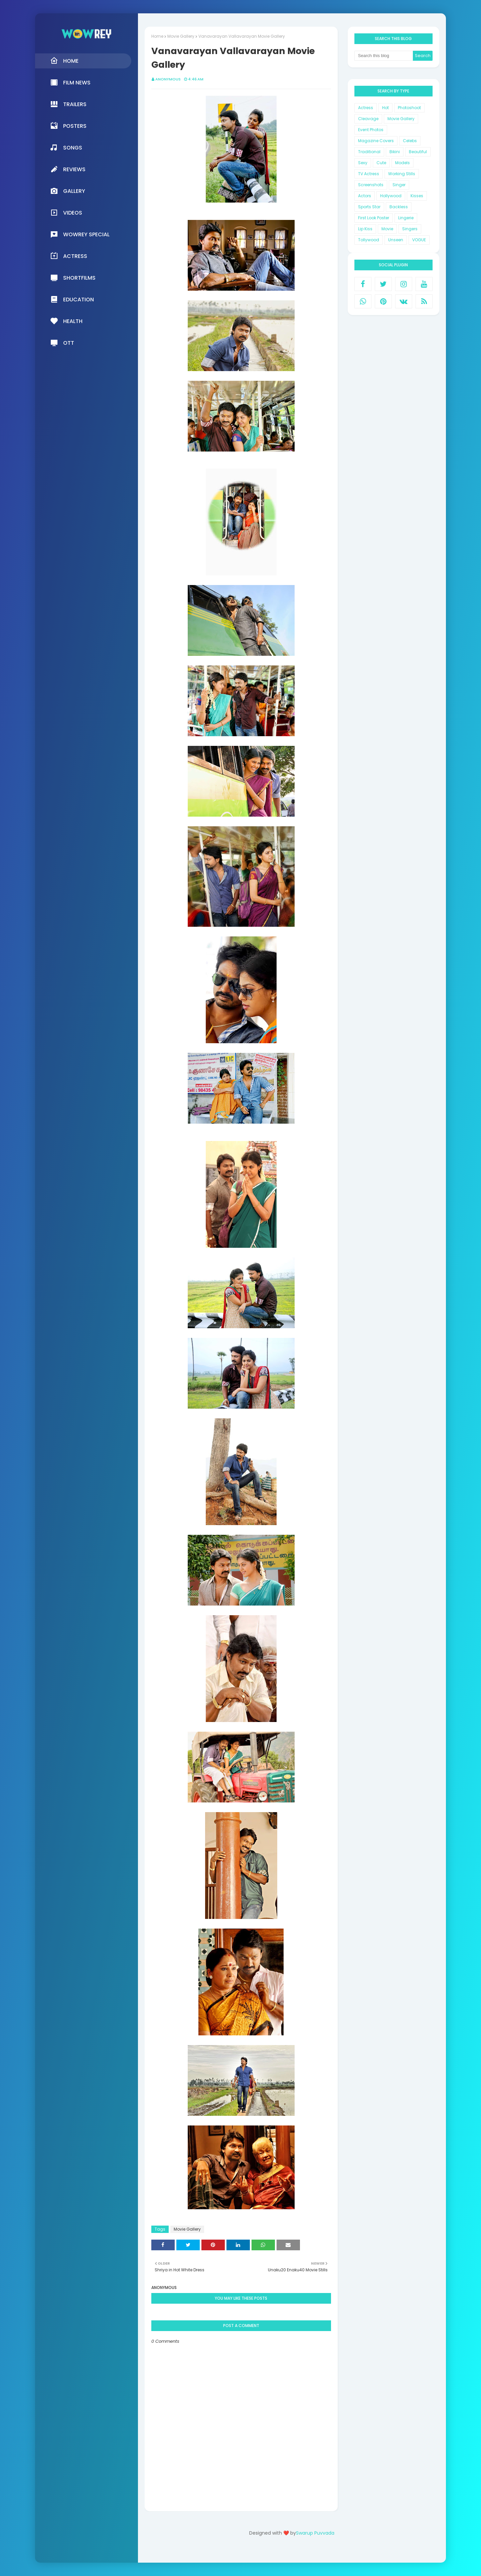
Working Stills (401, 174)
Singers (410, 229)
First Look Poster (373, 218)
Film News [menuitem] (70, 82)
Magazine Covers (376, 141)
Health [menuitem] (66, 321)
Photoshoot (409, 107)
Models (402, 163)
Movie (387, 229)
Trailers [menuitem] (68, 104)
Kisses (417, 196)
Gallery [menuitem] (67, 191)
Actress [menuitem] (68, 256)
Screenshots (370, 185)
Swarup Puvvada (315, 2533)
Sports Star (369, 207)
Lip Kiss (365, 229)
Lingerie (406, 218)
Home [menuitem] (64, 61)
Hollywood (391, 196)
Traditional (369, 152)
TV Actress (368, 174)
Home (157, 36)
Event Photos (370, 129)
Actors (364, 196)
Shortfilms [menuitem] (73, 278)
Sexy (362, 163)
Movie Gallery (180, 36)
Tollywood (368, 240)
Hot (385, 107)
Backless (398, 207)
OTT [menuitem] (62, 343)
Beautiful (418, 152)
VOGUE (419, 240)
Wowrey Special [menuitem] (80, 234)
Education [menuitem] (72, 299)
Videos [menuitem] (66, 213)
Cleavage (368, 118)
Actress (365, 107)
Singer (399, 185)
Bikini (394, 152)
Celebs (410, 141)
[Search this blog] (383, 56)
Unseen (395, 240)
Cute (381, 163)
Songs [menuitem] (66, 148)
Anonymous (168, 79)
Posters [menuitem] (68, 126)
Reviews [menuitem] (68, 169)
